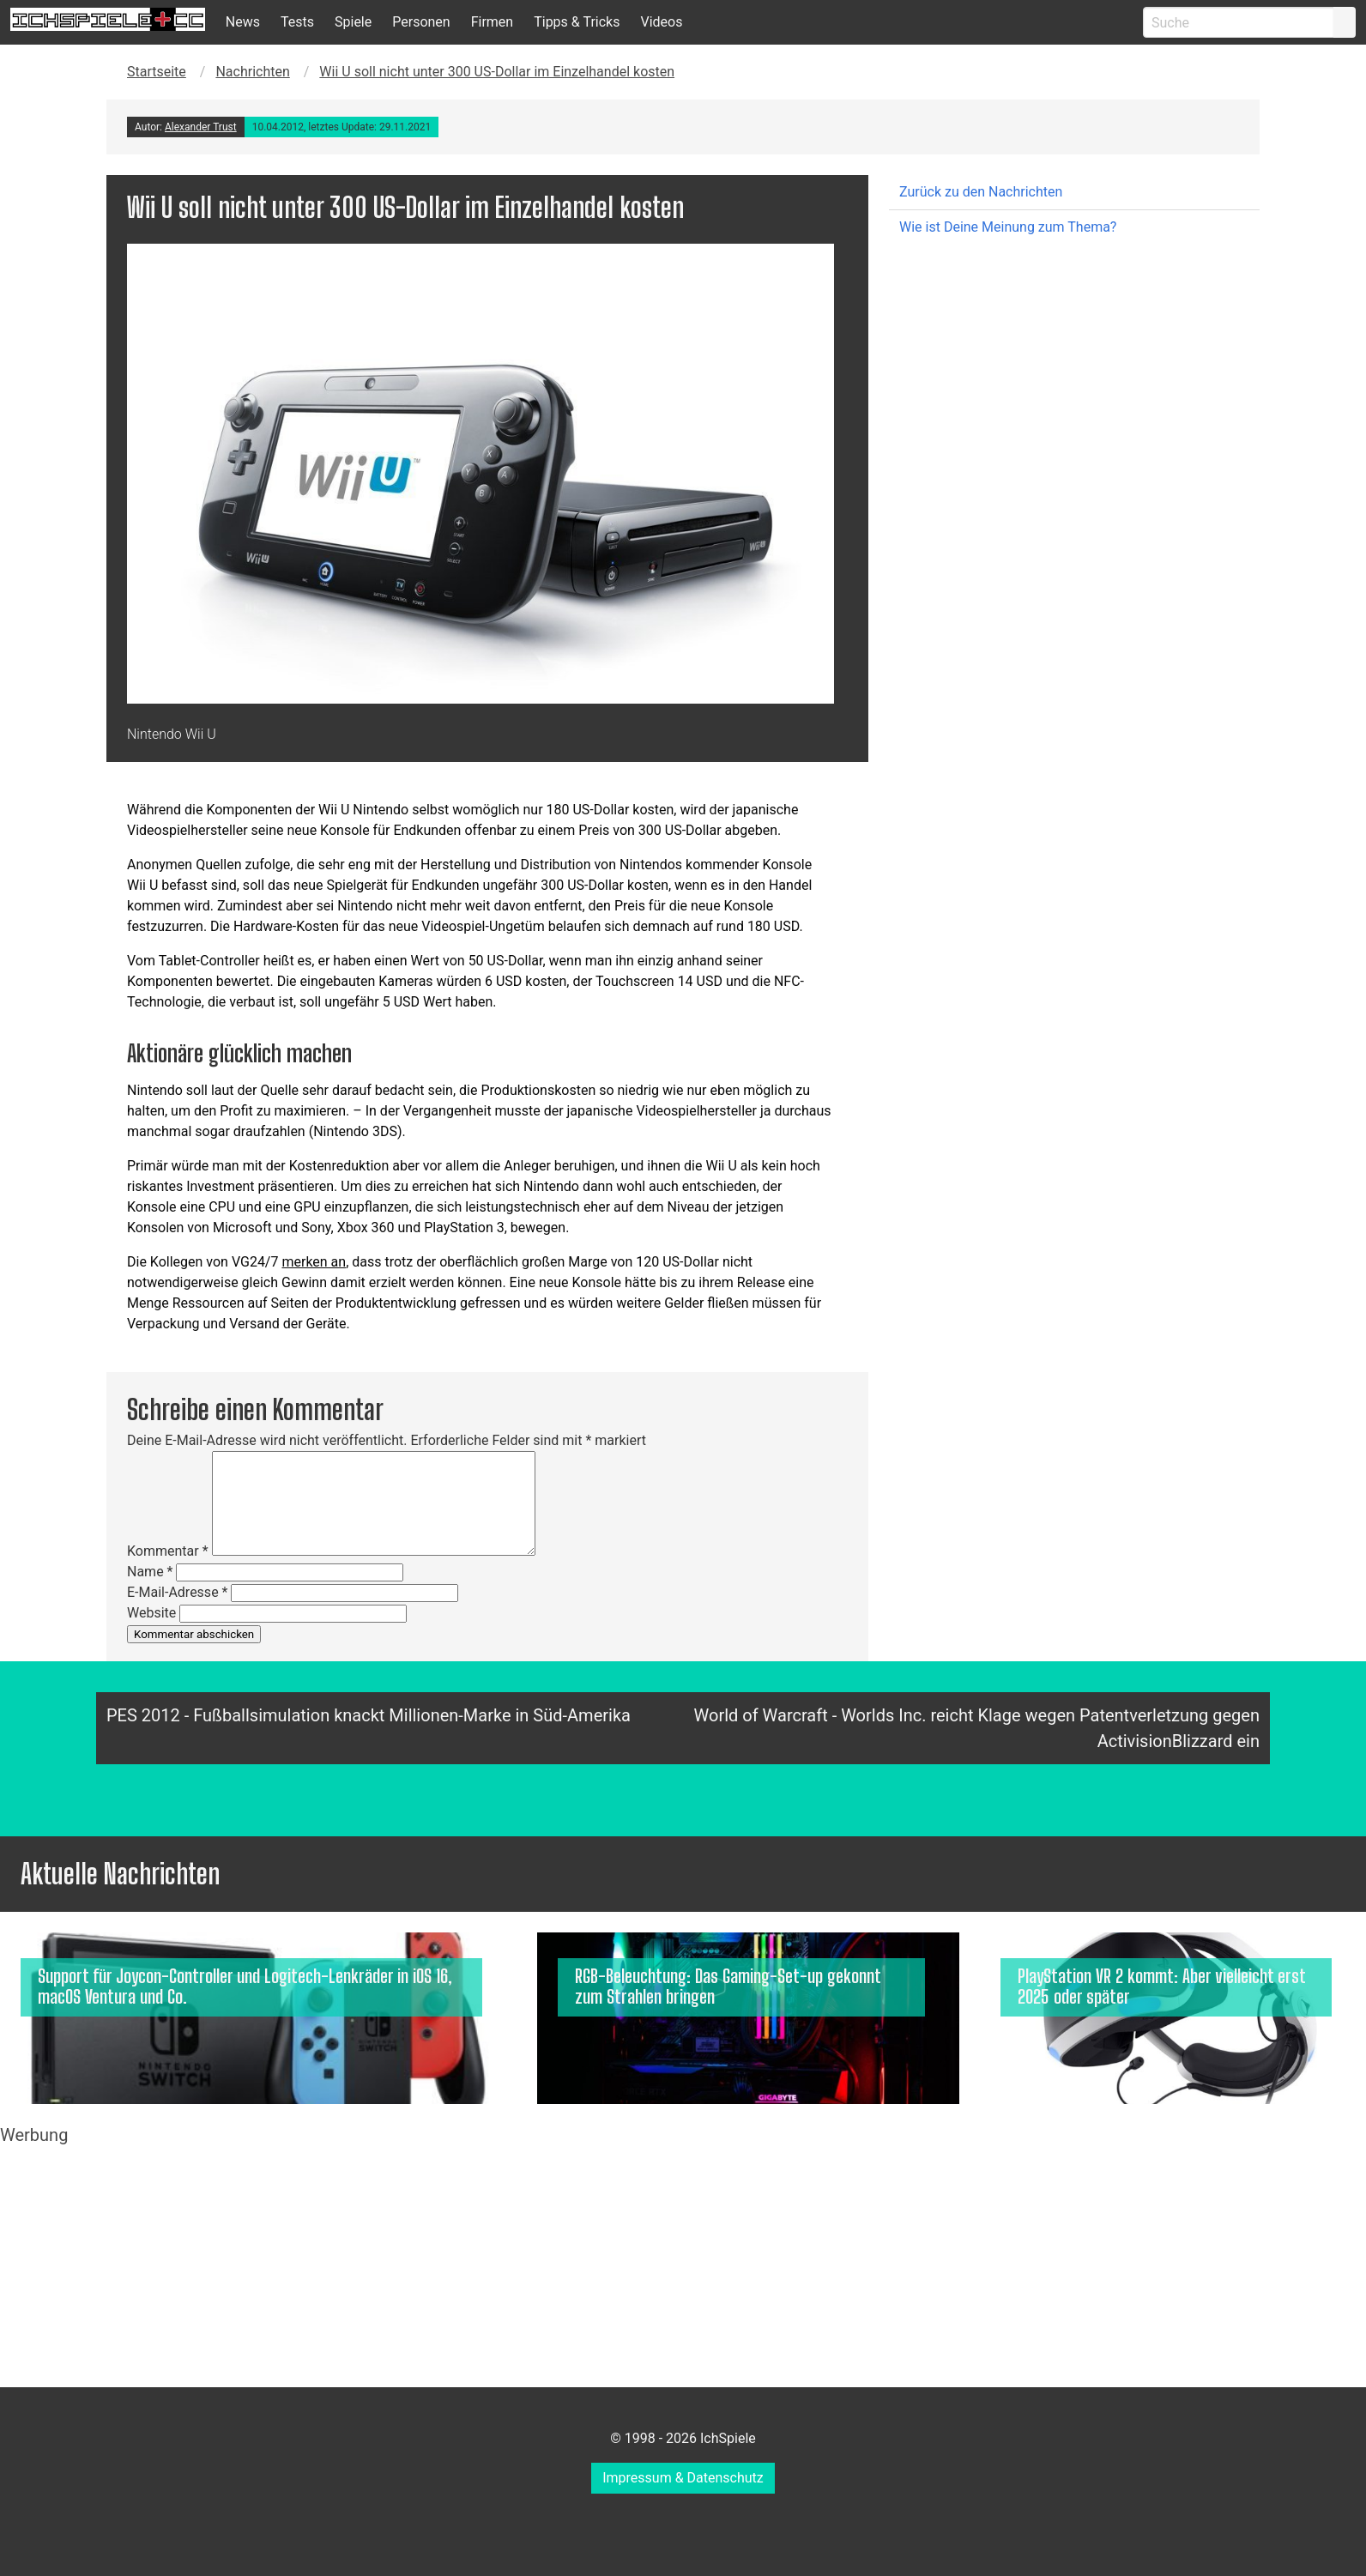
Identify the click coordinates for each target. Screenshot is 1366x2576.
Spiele (353, 22)
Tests (297, 22)
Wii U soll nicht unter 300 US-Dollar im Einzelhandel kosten (496, 71)
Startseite (156, 71)
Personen (421, 22)
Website (151, 1613)
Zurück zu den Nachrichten (980, 192)
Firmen (492, 22)
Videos (661, 22)
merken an (313, 1262)
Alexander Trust (201, 127)
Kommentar (168, 1551)
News (243, 22)
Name (150, 1571)
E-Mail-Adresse (177, 1592)
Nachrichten (252, 71)
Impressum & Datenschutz (683, 2478)
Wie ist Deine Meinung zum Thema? (1007, 227)
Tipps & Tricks (577, 22)
